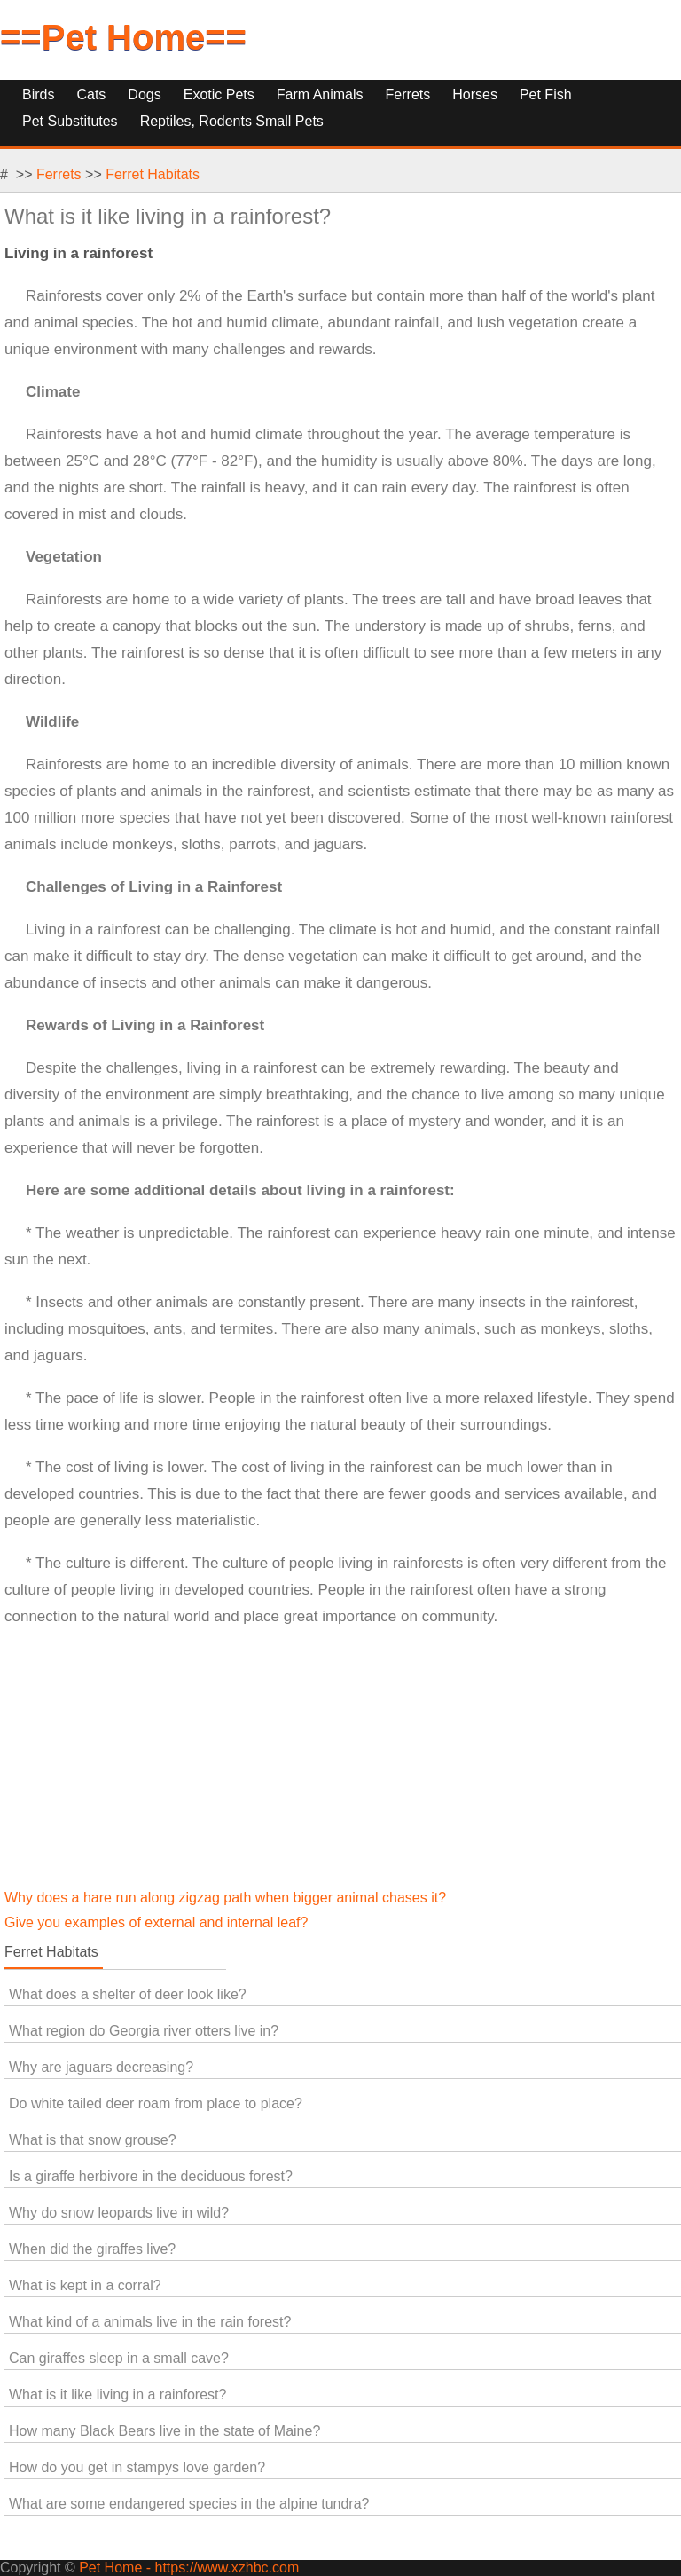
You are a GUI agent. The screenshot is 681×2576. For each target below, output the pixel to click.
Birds (38, 94)
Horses (474, 94)
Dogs (144, 94)
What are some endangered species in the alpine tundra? (189, 2503)
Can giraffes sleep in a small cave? (119, 2358)
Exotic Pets (219, 94)
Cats (91, 94)
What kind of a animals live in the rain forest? (150, 2321)
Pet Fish (546, 94)
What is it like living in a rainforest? (117, 2394)
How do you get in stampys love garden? (137, 2467)
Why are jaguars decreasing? (101, 2067)
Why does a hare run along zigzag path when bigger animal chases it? (225, 1897)
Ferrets (408, 94)
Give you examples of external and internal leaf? (156, 1922)
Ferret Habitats (153, 174)
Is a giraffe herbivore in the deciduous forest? (151, 2176)
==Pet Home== (123, 37)
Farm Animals (320, 94)
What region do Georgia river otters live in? (143, 2030)
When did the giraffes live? (92, 2249)
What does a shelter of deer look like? (128, 1994)
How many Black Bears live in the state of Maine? (164, 2430)
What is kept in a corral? (85, 2285)
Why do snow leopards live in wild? (119, 2212)
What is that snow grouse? (92, 2139)
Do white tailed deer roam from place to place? (155, 2103)
